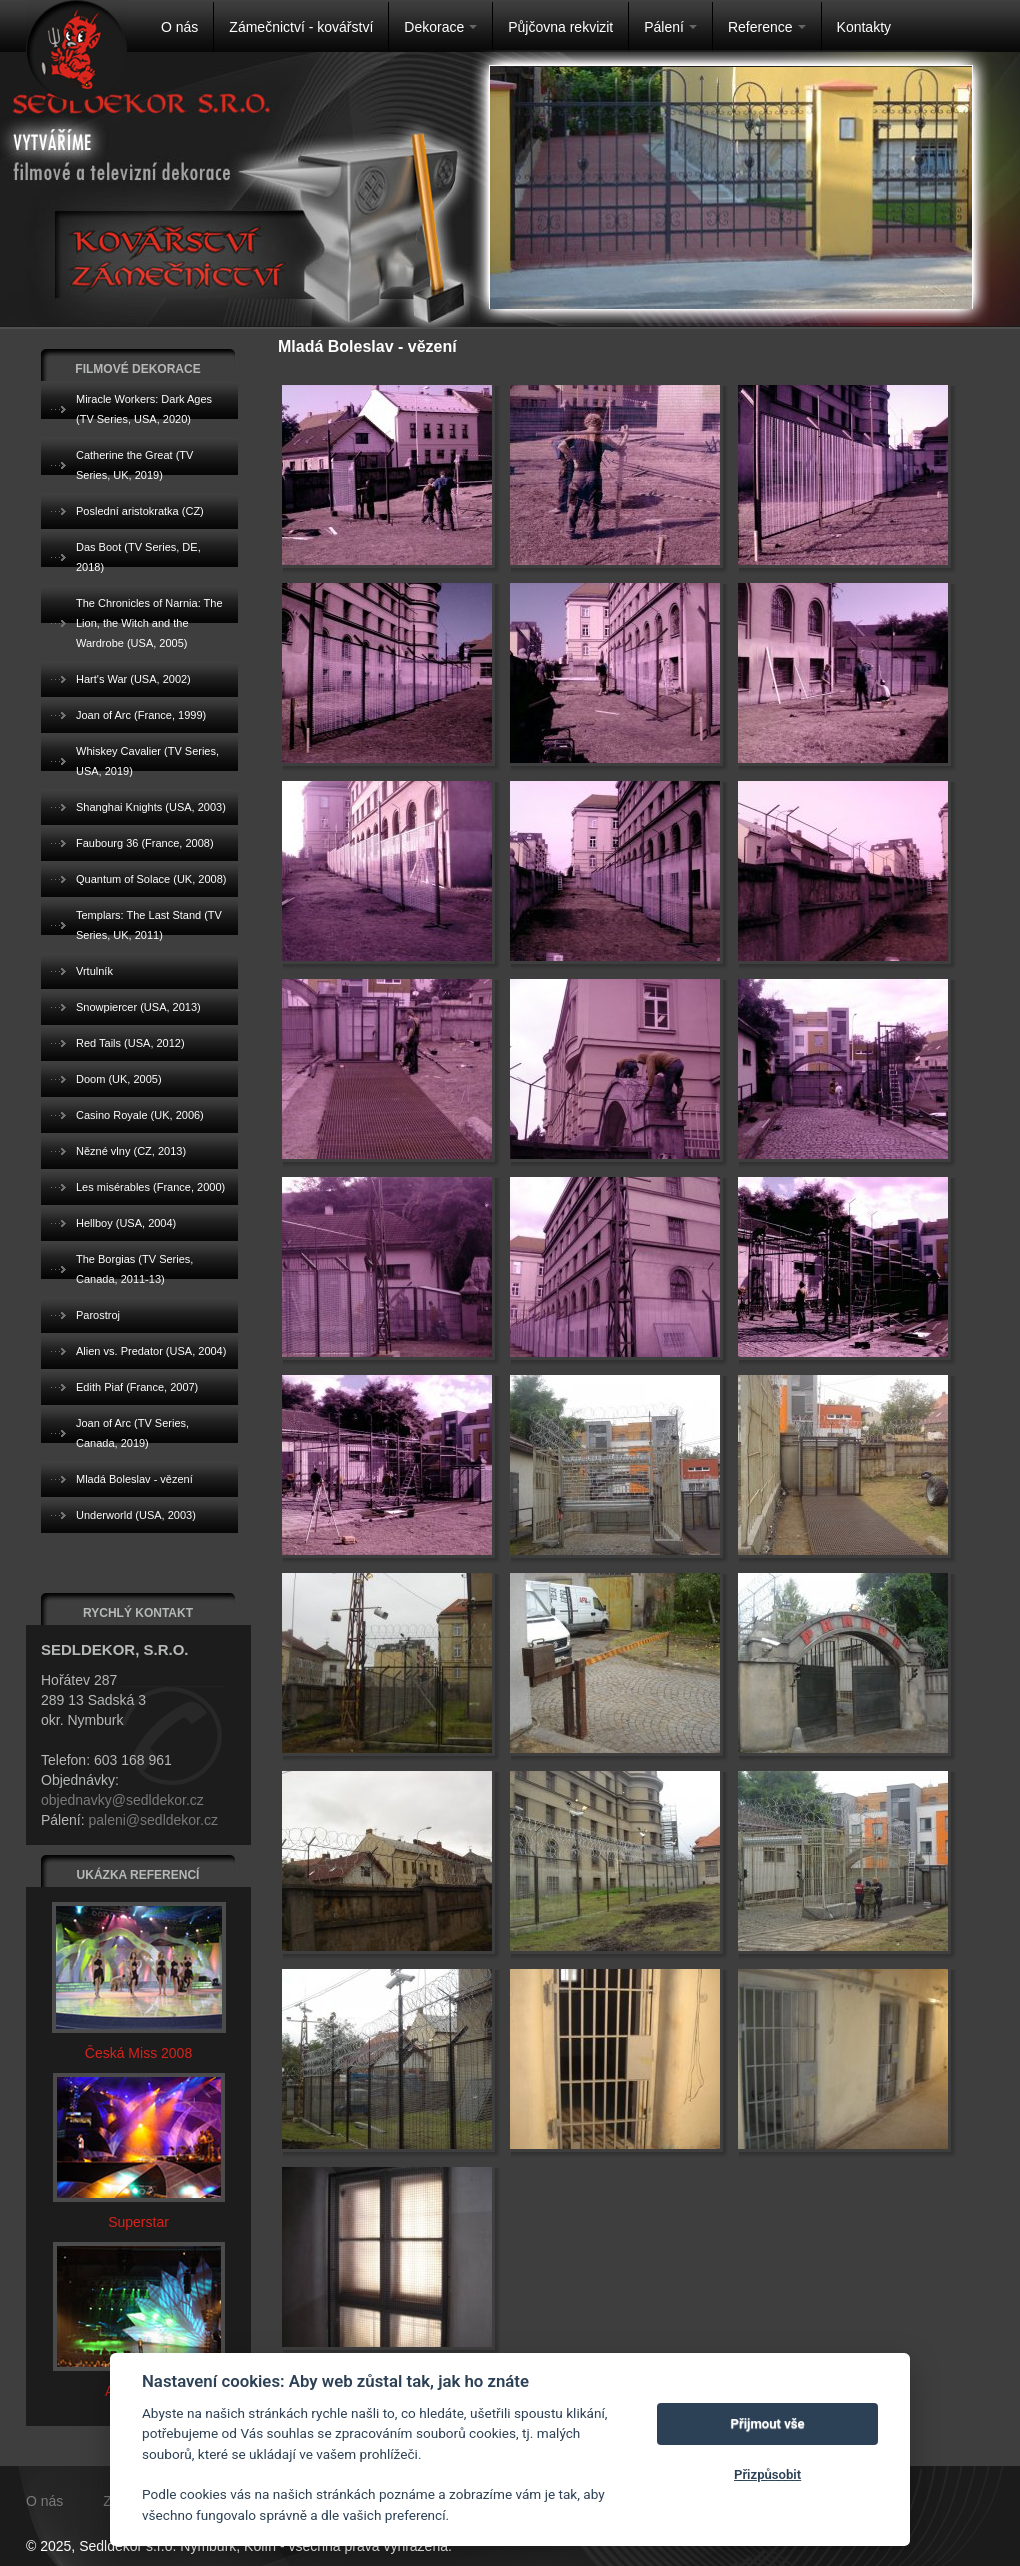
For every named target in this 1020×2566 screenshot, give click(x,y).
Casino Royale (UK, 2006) (140, 1115)
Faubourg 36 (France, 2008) (145, 843)
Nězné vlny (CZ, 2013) (131, 1151)
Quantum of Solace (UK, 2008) (151, 879)
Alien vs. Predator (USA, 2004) (151, 1351)
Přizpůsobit (767, 2474)
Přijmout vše (768, 2423)
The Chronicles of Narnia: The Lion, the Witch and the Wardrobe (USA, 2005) (149, 623)
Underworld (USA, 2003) (136, 1515)
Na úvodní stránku (76, 50)
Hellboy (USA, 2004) (126, 1223)
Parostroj (98, 1315)
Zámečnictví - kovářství (301, 27)
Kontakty (864, 27)
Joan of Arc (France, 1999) (141, 715)
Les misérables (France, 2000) (150, 1187)
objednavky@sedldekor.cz (122, 1800)
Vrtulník (94, 971)
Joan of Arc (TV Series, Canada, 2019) (132, 1433)
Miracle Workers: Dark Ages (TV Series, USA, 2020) (144, 409)
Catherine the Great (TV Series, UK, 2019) (134, 465)
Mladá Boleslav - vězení (134, 1479)
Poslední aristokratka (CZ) (140, 511)
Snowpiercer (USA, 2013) (138, 1007)
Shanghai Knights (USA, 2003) (151, 807)
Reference (767, 27)
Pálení (670, 27)
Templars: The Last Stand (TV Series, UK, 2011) (149, 925)
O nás (179, 27)
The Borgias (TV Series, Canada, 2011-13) (134, 1269)
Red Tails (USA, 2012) (130, 1043)
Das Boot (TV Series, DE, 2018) (138, 557)
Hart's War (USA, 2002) (133, 679)
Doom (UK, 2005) (119, 1079)
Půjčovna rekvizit (560, 27)
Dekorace (440, 27)
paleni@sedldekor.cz (152, 1820)
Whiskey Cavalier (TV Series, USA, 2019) (147, 761)
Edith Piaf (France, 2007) (137, 1387)
